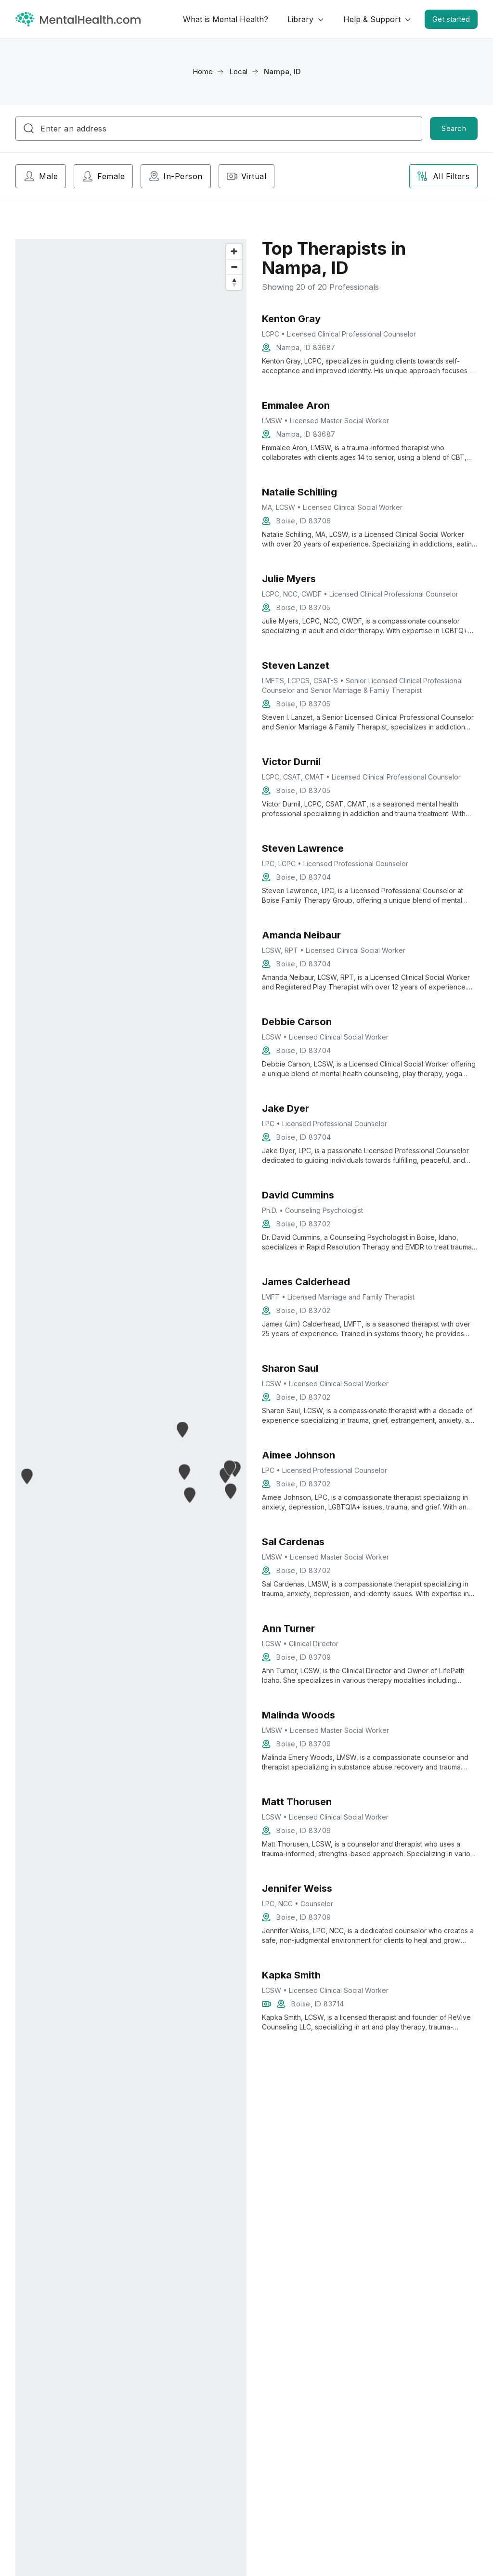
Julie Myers (289, 579)
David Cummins (298, 1195)
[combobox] (219, 128)
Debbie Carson (297, 1022)
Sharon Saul (290, 1368)
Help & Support (372, 19)
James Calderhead (306, 1282)
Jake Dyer (285, 1108)
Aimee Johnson (298, 1455)
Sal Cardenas (293, 1542)
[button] (27, 1476)
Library (300, 19)
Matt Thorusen (297, 1802)
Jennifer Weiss (297, 1888)
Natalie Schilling (299, 492)
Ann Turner (288, 1628)
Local (238, 71)
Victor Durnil (291, 762)
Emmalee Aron (296, 405)
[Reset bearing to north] (234, 282)
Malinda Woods (298, 1715)
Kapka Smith (291, 1975)
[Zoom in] (234, 251)
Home (203, 71)
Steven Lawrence (303, 848)
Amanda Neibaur (301, 935)
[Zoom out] (234, 266)
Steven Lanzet (295, 665)
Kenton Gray (291, 319)
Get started (451, 19)
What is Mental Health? (225, 19)
